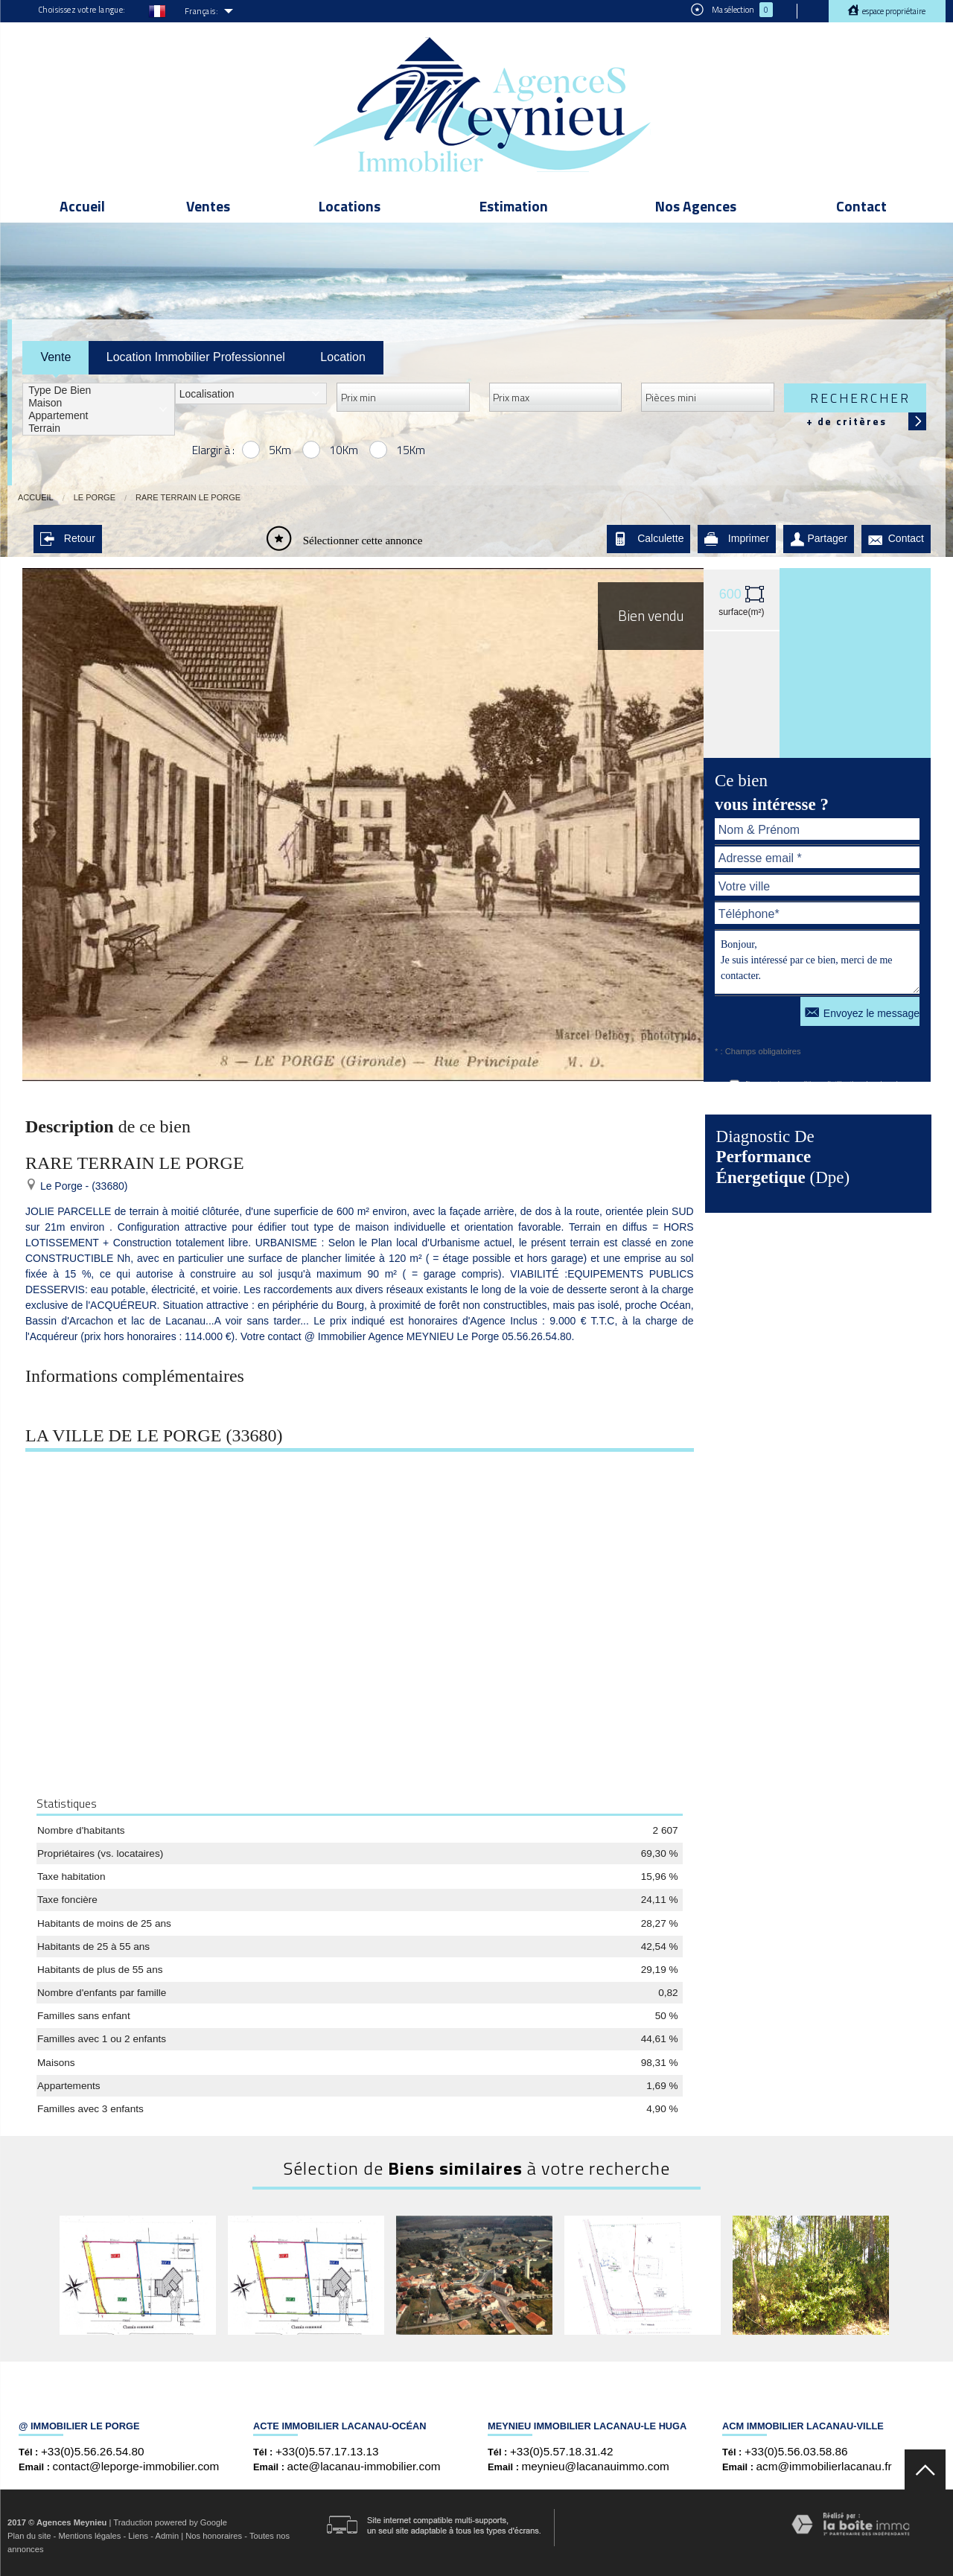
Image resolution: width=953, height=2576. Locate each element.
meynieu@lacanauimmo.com (595, 2466)
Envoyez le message (862, 1011)
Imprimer (736, 539)
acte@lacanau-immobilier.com (364, 2466)
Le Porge (94, 497)
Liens (138, 2535)
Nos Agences (695, 206)
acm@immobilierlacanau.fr (824, 2466)
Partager (819, 539)
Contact (861, 206)
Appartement (98, 415)
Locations (349, 206)
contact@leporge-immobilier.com (136, 2466)
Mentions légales (89, 2535)
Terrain (98, 428)
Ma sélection (732, 9)
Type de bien (98, 390)
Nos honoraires (213, 2535)
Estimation (513, 206)
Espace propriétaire (893, 11)
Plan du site (29, 2535)
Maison (98, 403)
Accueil (82, 206)
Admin (167, 2535)
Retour (67, 539)
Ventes (208, 206)
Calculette (648, 539)
